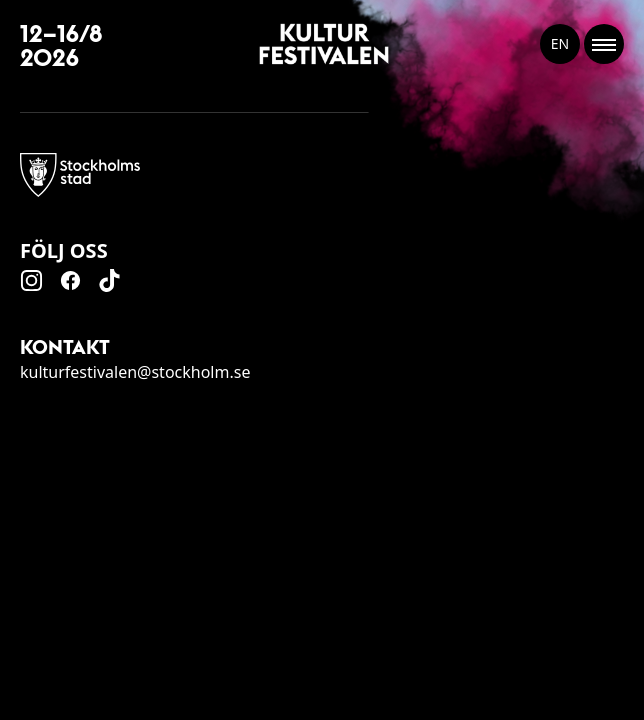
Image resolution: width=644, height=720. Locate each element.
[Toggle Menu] (604, 44)
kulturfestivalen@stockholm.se (135, 372)
